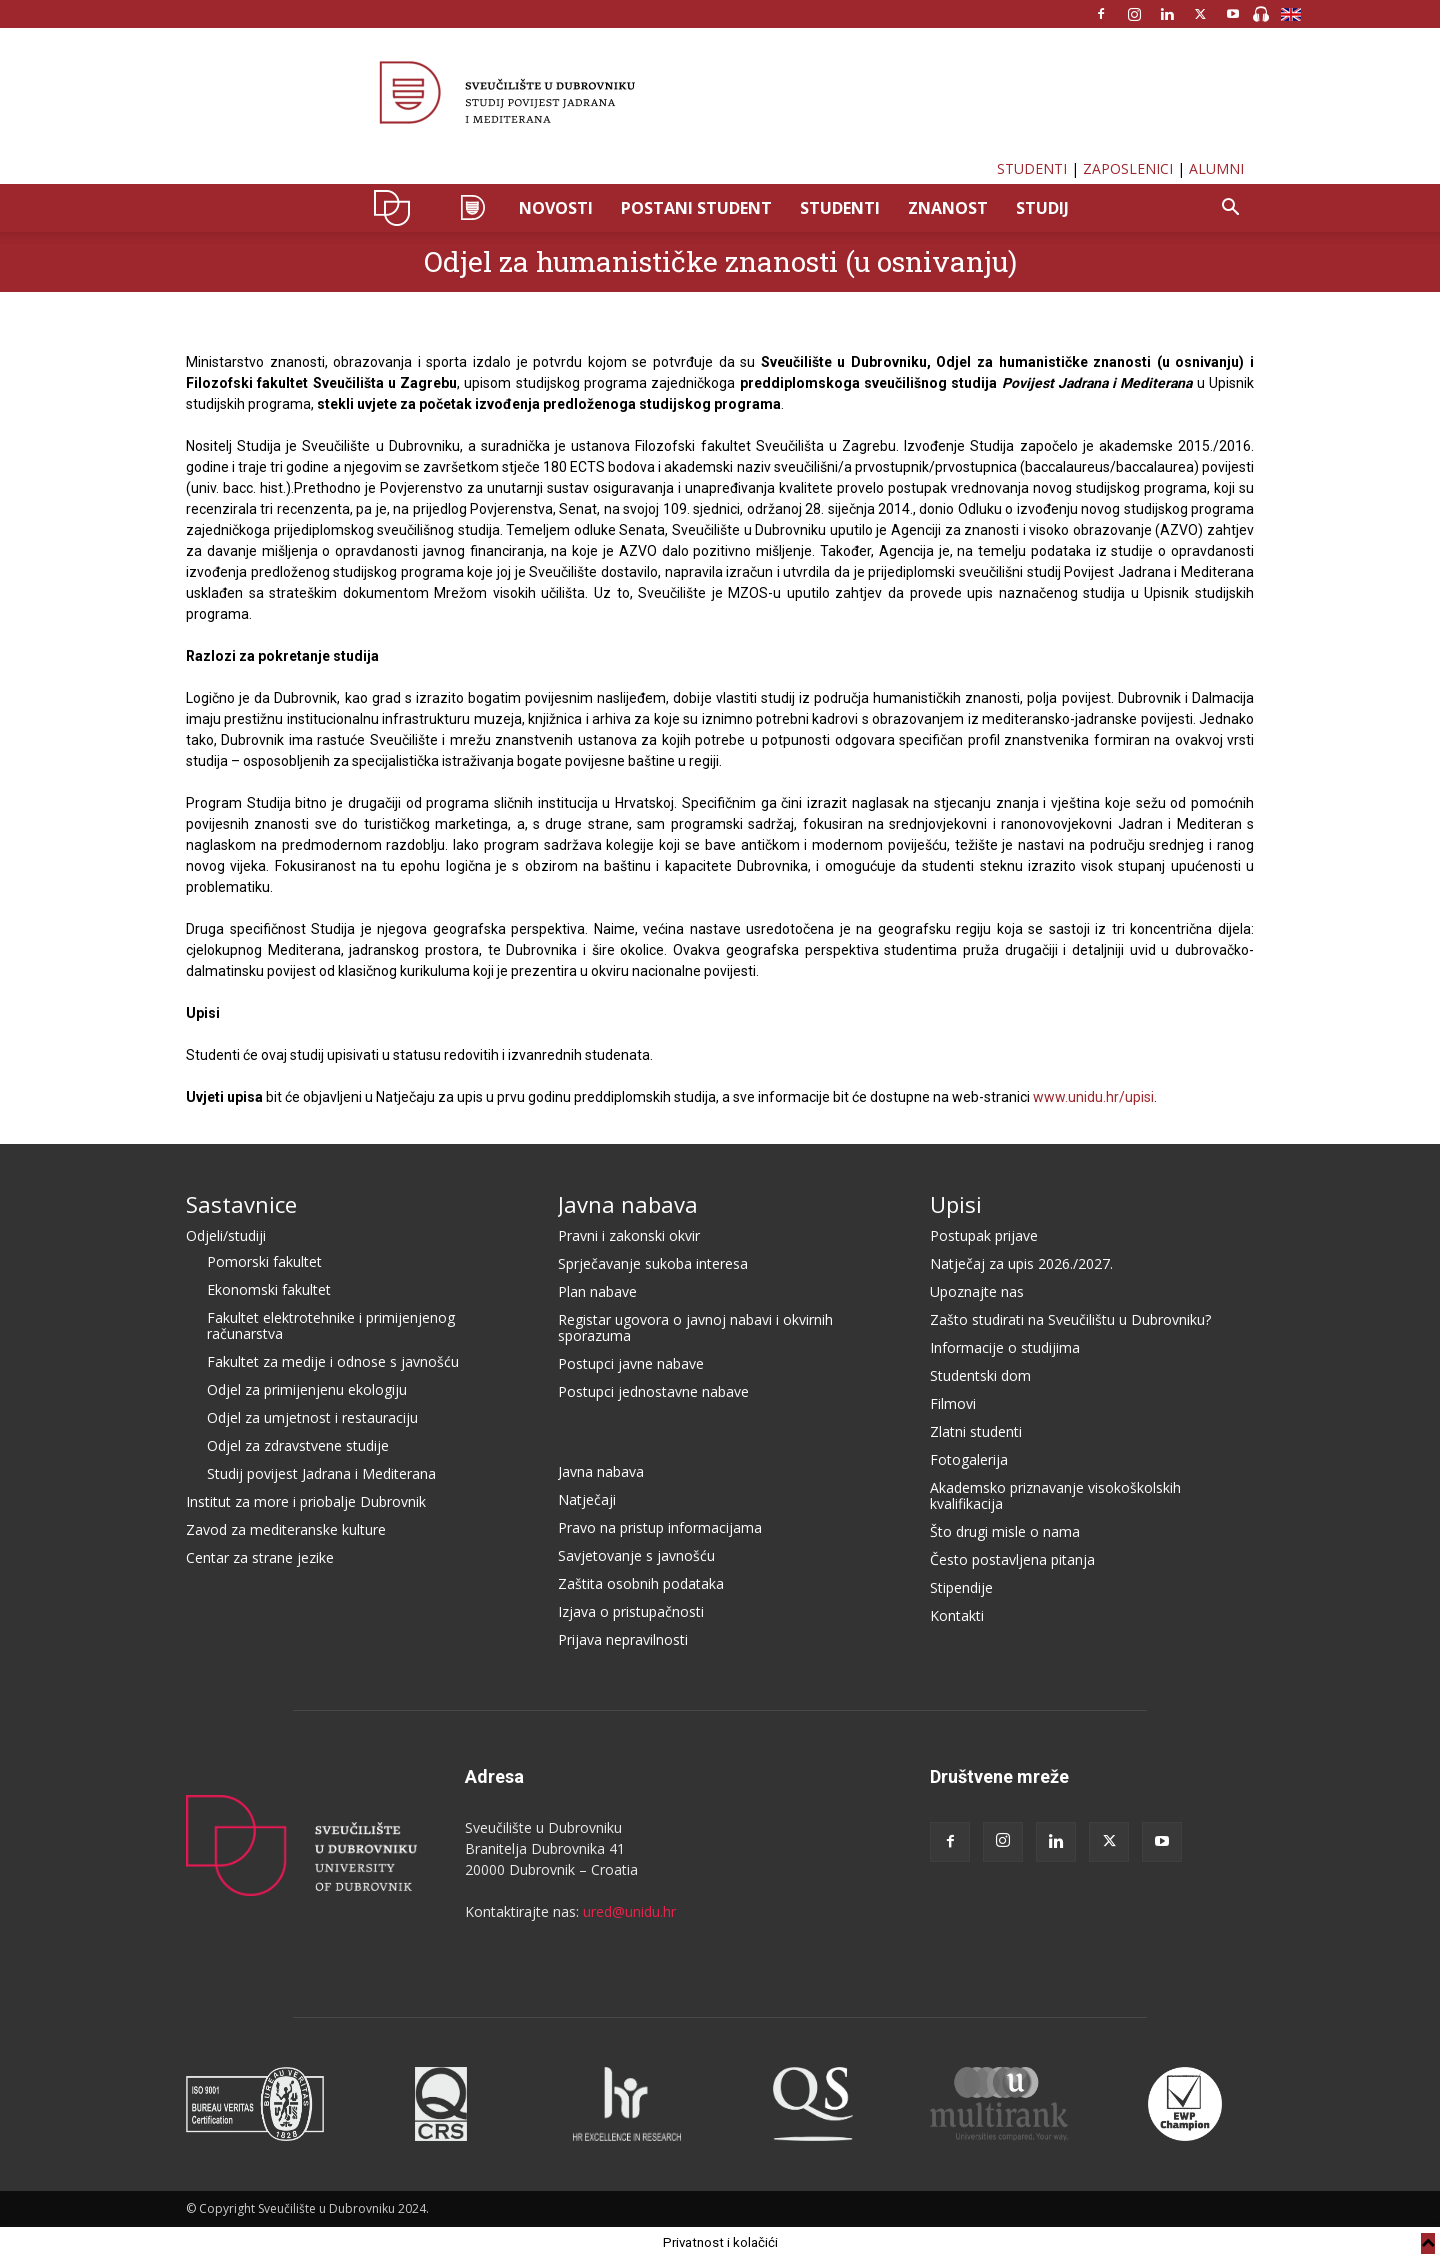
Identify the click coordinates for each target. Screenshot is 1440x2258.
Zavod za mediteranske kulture (286, 1529)
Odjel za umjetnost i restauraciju (312, 1417)
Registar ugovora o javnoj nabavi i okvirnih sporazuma (695, 1327)
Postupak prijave (984, 1235)
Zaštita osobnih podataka (641, 1583)
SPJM (471, 208)
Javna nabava (628, 1204)
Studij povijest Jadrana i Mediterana (321, 1473)
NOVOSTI (556, 208)
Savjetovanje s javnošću (636, 1555)
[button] (1230, 209)
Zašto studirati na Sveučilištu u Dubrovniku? (1070, 1319)
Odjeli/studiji (226, 1235)
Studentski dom (980, 1375)
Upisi (956, 1204)
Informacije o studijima (1005, 1347)
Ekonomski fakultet (269, 1289)
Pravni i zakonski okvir (629, 1235)
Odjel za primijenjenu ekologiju (307, 1389)
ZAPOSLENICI (1128, 168)
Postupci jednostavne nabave (653, 1391)
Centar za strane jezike (260, 1557)
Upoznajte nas (977, 1291)
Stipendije (961, 1587)
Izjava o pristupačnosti (631, 1611)
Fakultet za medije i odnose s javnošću (333, 1361)
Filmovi (953, 1403)
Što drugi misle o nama (1005, 1531)
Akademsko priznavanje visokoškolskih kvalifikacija (1055, 1495)
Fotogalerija (969, 1459)
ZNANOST (948, 208)
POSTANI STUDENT (696, 208)
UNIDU (397, 208)
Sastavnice (241, 1204)
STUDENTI (1032, 168)
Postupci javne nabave (631, 1363)
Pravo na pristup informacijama (660, 1527)
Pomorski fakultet (264, 1261)
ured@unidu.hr (629, 1911)
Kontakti (957, 1615)
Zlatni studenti (976, 1431)
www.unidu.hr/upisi (1093, 1097)
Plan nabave (597, 1291)
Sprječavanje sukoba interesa (653, 1263)
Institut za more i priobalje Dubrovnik (306, 1501)
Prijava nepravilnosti (623, 1639)
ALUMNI (1216, 168)
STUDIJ (1042, 208)
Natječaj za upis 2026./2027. (1021, 1263)
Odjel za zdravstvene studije (298, 1445)
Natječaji (587, 1499)
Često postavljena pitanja (1012, 1559)
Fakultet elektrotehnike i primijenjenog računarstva (331, 1325)
